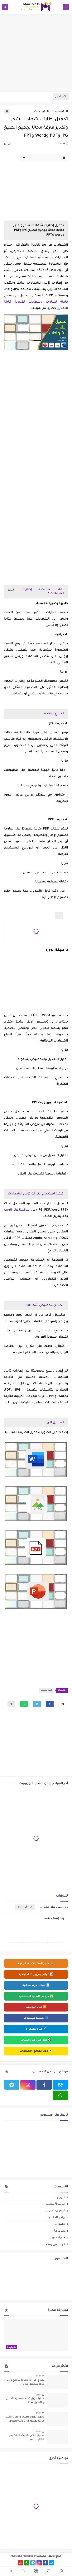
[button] (50, 1704)
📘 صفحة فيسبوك (36, 2018)
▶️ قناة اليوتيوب (36, 2007)
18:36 (38, 2413)
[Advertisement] (36, 53)
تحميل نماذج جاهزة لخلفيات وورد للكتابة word (26, 2437)
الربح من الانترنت (55, 2210)
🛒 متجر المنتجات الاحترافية (36, 1963)
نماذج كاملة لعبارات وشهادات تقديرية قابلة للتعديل (36, 302)
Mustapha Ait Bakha (22, 2556)
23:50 (38, 2376)
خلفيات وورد (57, 2237)
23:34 (38, 2431)
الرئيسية (61, 111)
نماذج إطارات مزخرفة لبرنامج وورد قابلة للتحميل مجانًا (25, 2382)
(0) (7, 144)
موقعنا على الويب (16, 1210)
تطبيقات (60, 2223)
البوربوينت (41, 111)
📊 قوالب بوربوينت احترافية (36, 1974)
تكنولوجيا (59, 2230)
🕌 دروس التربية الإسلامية (36, 1996)
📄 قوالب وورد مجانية (36, 1985)
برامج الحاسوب (55, 2217)
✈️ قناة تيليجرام (36, 2029)
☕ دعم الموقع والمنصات (36, 2051)
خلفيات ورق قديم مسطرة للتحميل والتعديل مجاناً (25, 2400)
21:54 (38, 2394)
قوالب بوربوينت (55, 2244)
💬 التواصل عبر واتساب (36, 2040)
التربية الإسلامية (55, 2203)
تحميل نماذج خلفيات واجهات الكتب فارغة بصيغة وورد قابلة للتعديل (24, 2419)
